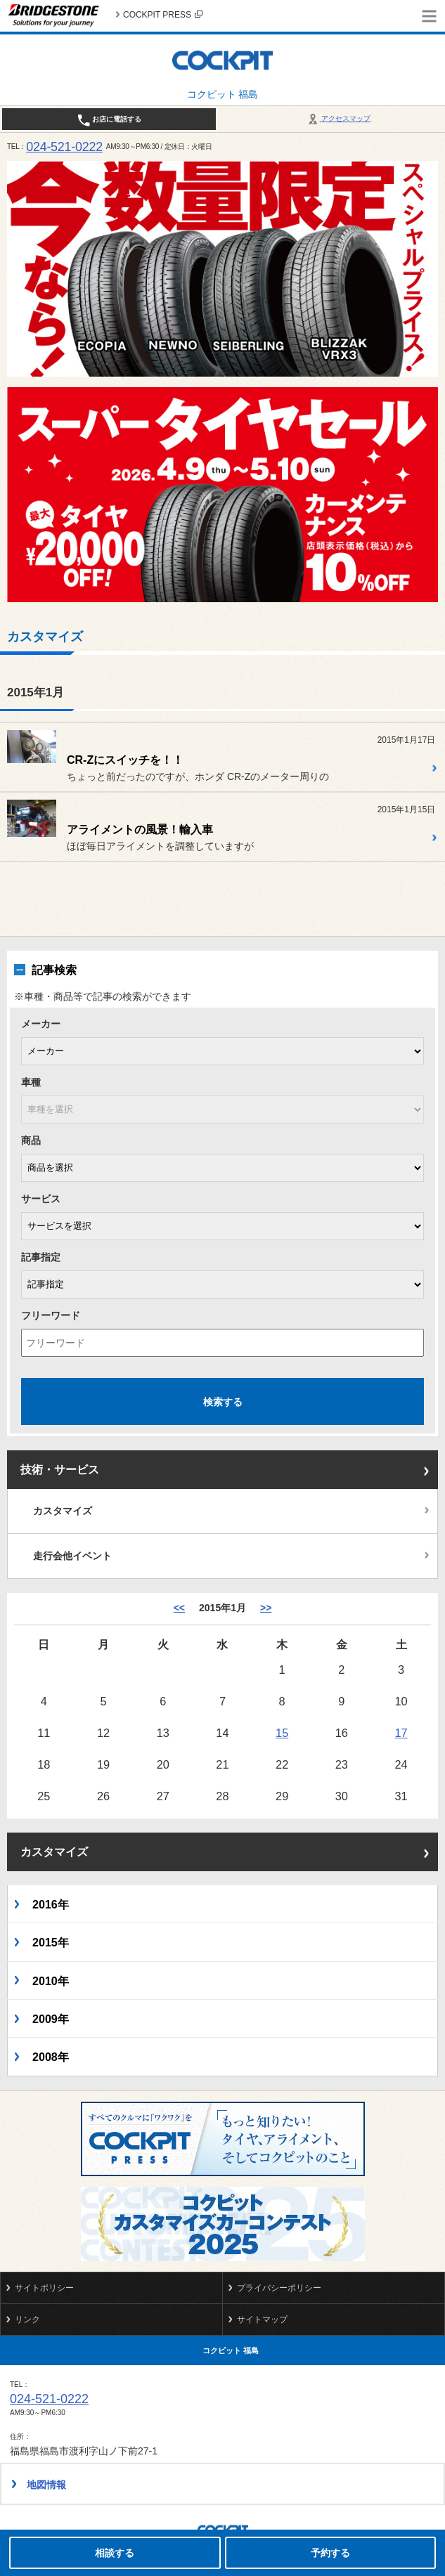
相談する (114, 2552)
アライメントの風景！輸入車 (140, 829)
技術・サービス (59, 1470)
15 (282, 1732)
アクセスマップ (338, 118)
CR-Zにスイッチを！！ (125, 760)
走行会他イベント (72, 1555)
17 (401, 1732)
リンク (27, 2319)
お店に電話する (109, 120)
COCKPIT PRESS (162, 15)
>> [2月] (265, 1607)
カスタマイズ (62, 1510)
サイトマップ (262, 2319)
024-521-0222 (64, 147)
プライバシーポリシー (279, 2288)
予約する (330, 2552)
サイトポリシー (44, 2288)
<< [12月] (179, 1607)
